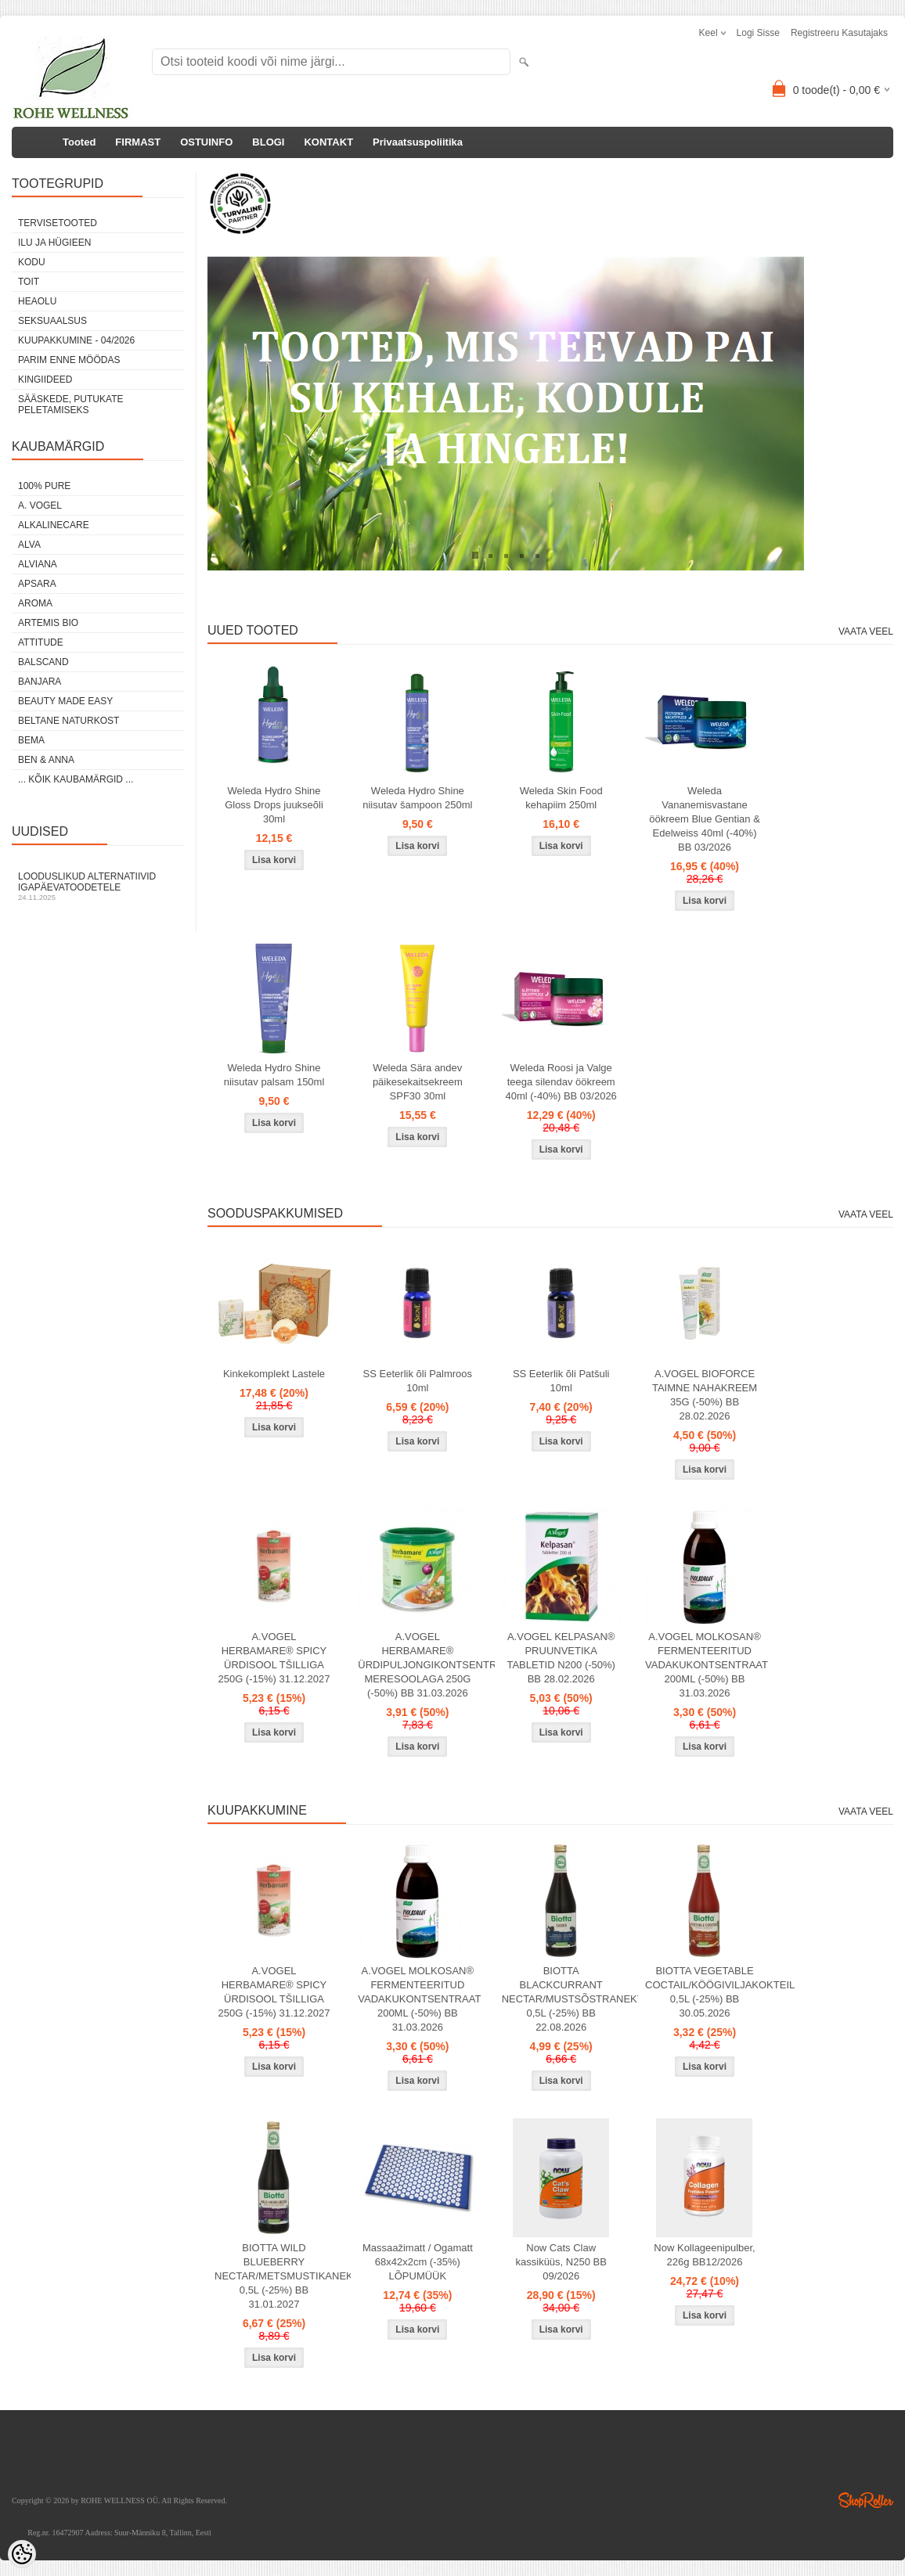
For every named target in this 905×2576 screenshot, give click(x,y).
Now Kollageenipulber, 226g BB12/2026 (704, 2255)
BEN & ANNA (46, 759)
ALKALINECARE (53, 525)
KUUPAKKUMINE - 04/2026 (76, 340)
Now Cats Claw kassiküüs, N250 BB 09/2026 (561, 2262)
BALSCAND (43, 662)
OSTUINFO (206, 142)
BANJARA (39, 681)
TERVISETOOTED (57, 223)
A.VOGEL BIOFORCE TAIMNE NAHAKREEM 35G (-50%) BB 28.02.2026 (704, 1395)
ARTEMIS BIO (48, 622)
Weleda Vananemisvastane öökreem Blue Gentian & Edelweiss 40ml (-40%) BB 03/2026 (704, 819)
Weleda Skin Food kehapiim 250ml (561, 798)
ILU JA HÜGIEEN (54, 242)
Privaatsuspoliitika (418, 142)
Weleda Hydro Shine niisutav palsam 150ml (274, 1075)
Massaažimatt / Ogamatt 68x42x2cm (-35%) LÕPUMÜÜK (417, 2262)
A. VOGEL (40, 505)
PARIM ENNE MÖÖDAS (69, 359)
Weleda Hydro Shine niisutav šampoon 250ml (417, 798)
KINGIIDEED (45, 379)
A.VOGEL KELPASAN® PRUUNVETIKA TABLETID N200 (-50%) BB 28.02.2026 (561, 1658)
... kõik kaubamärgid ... (75, 779)
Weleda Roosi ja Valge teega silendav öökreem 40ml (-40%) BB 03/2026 (561, 1082)
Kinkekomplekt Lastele (274, 1374)
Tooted (79, 142)
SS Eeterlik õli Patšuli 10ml (561, 1381)
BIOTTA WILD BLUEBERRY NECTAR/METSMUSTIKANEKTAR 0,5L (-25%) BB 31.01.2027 (277, 2276)
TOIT (28, 281)
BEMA (31, 740)
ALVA (29, 544)
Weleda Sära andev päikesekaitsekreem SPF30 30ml (418, 1082)
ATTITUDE (40, 642)
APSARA (37, 583)
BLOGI (268, 142)
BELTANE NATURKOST (68, 720)
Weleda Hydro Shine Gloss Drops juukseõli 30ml (274, 805)
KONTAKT (328, 142)
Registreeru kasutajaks (839, 32)
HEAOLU (37, 301)
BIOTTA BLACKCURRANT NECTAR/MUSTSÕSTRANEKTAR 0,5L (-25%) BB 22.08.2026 (564, 1999)
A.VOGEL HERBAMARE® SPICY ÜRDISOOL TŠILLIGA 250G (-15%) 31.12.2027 (274, 1658)
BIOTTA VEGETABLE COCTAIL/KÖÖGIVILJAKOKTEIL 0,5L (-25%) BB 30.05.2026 (707, 1992)
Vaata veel (865, 631)
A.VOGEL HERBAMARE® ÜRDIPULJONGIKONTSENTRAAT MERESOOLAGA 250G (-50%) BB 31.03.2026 (420, 1665)
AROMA (35, 603)
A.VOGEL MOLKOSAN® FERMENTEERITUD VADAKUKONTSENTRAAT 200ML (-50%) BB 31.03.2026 (706, 1665)
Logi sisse (758, 32)
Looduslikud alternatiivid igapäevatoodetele (98, 886)
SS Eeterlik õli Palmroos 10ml (417, 1381)
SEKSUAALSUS (52, 320)
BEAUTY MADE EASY (65, 701)
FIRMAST (137, 142)
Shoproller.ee (865, 2500)
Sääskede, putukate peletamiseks (70, 405)
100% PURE (44, 485)
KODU (31, 262)
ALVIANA (37, 564)
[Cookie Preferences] (22, 2554)
